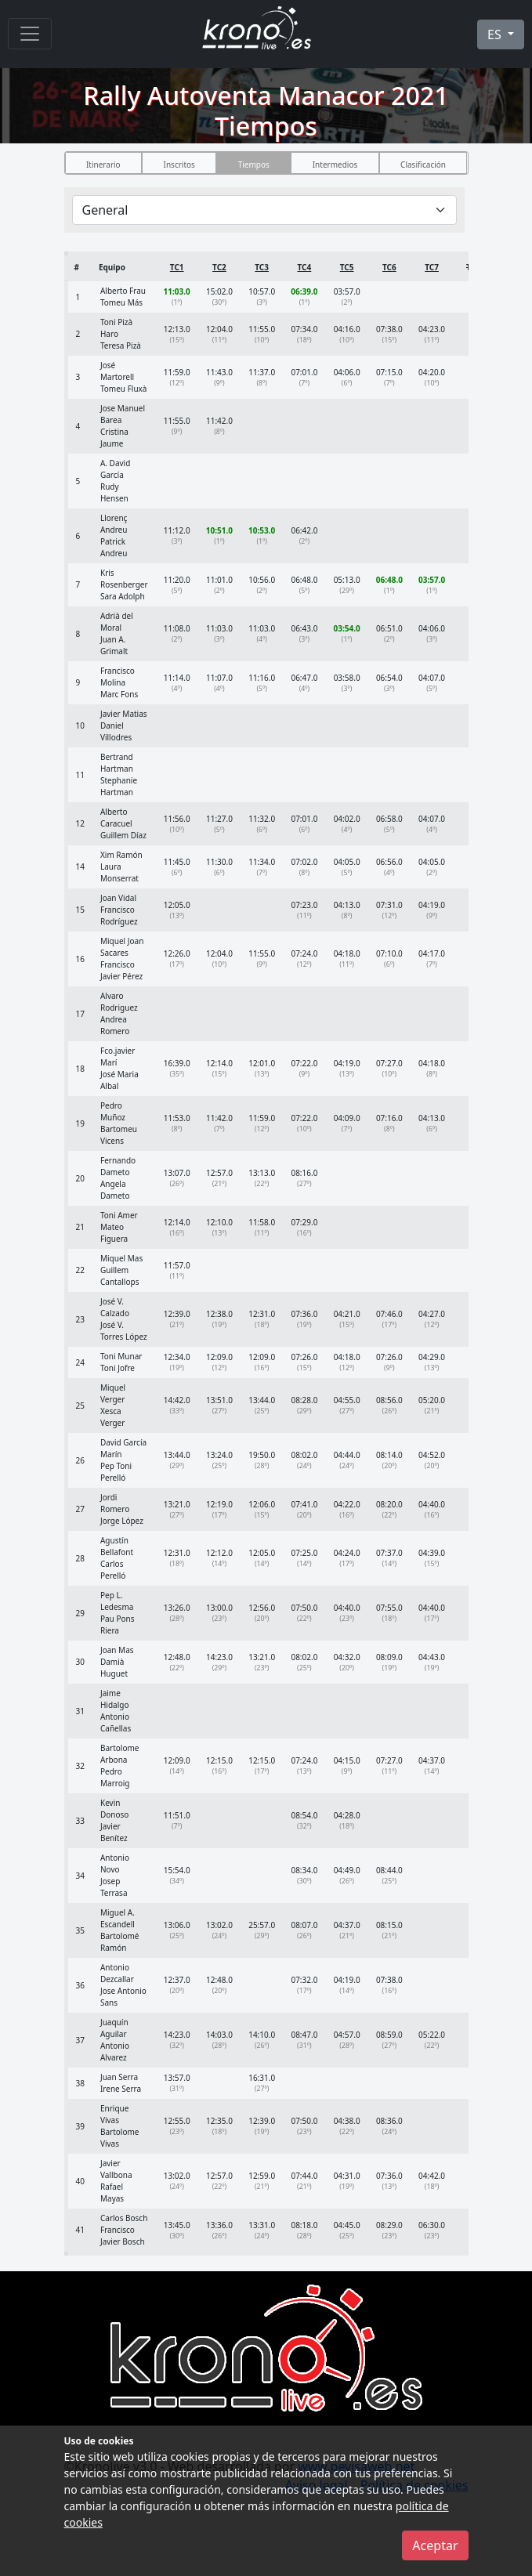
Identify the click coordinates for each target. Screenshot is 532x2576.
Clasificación (423, 164)
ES (496, 34)
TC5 (347, 267)
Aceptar (435, 2545)
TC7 (432, 267)
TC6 (389, 267)
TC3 (262, 267)
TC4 (305, 267)
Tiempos (254, 164)
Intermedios (335, 164)
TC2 (219, 267)
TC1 (177, 267)
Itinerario (103, 164)
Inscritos (179, 164)
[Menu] (30, 33)
